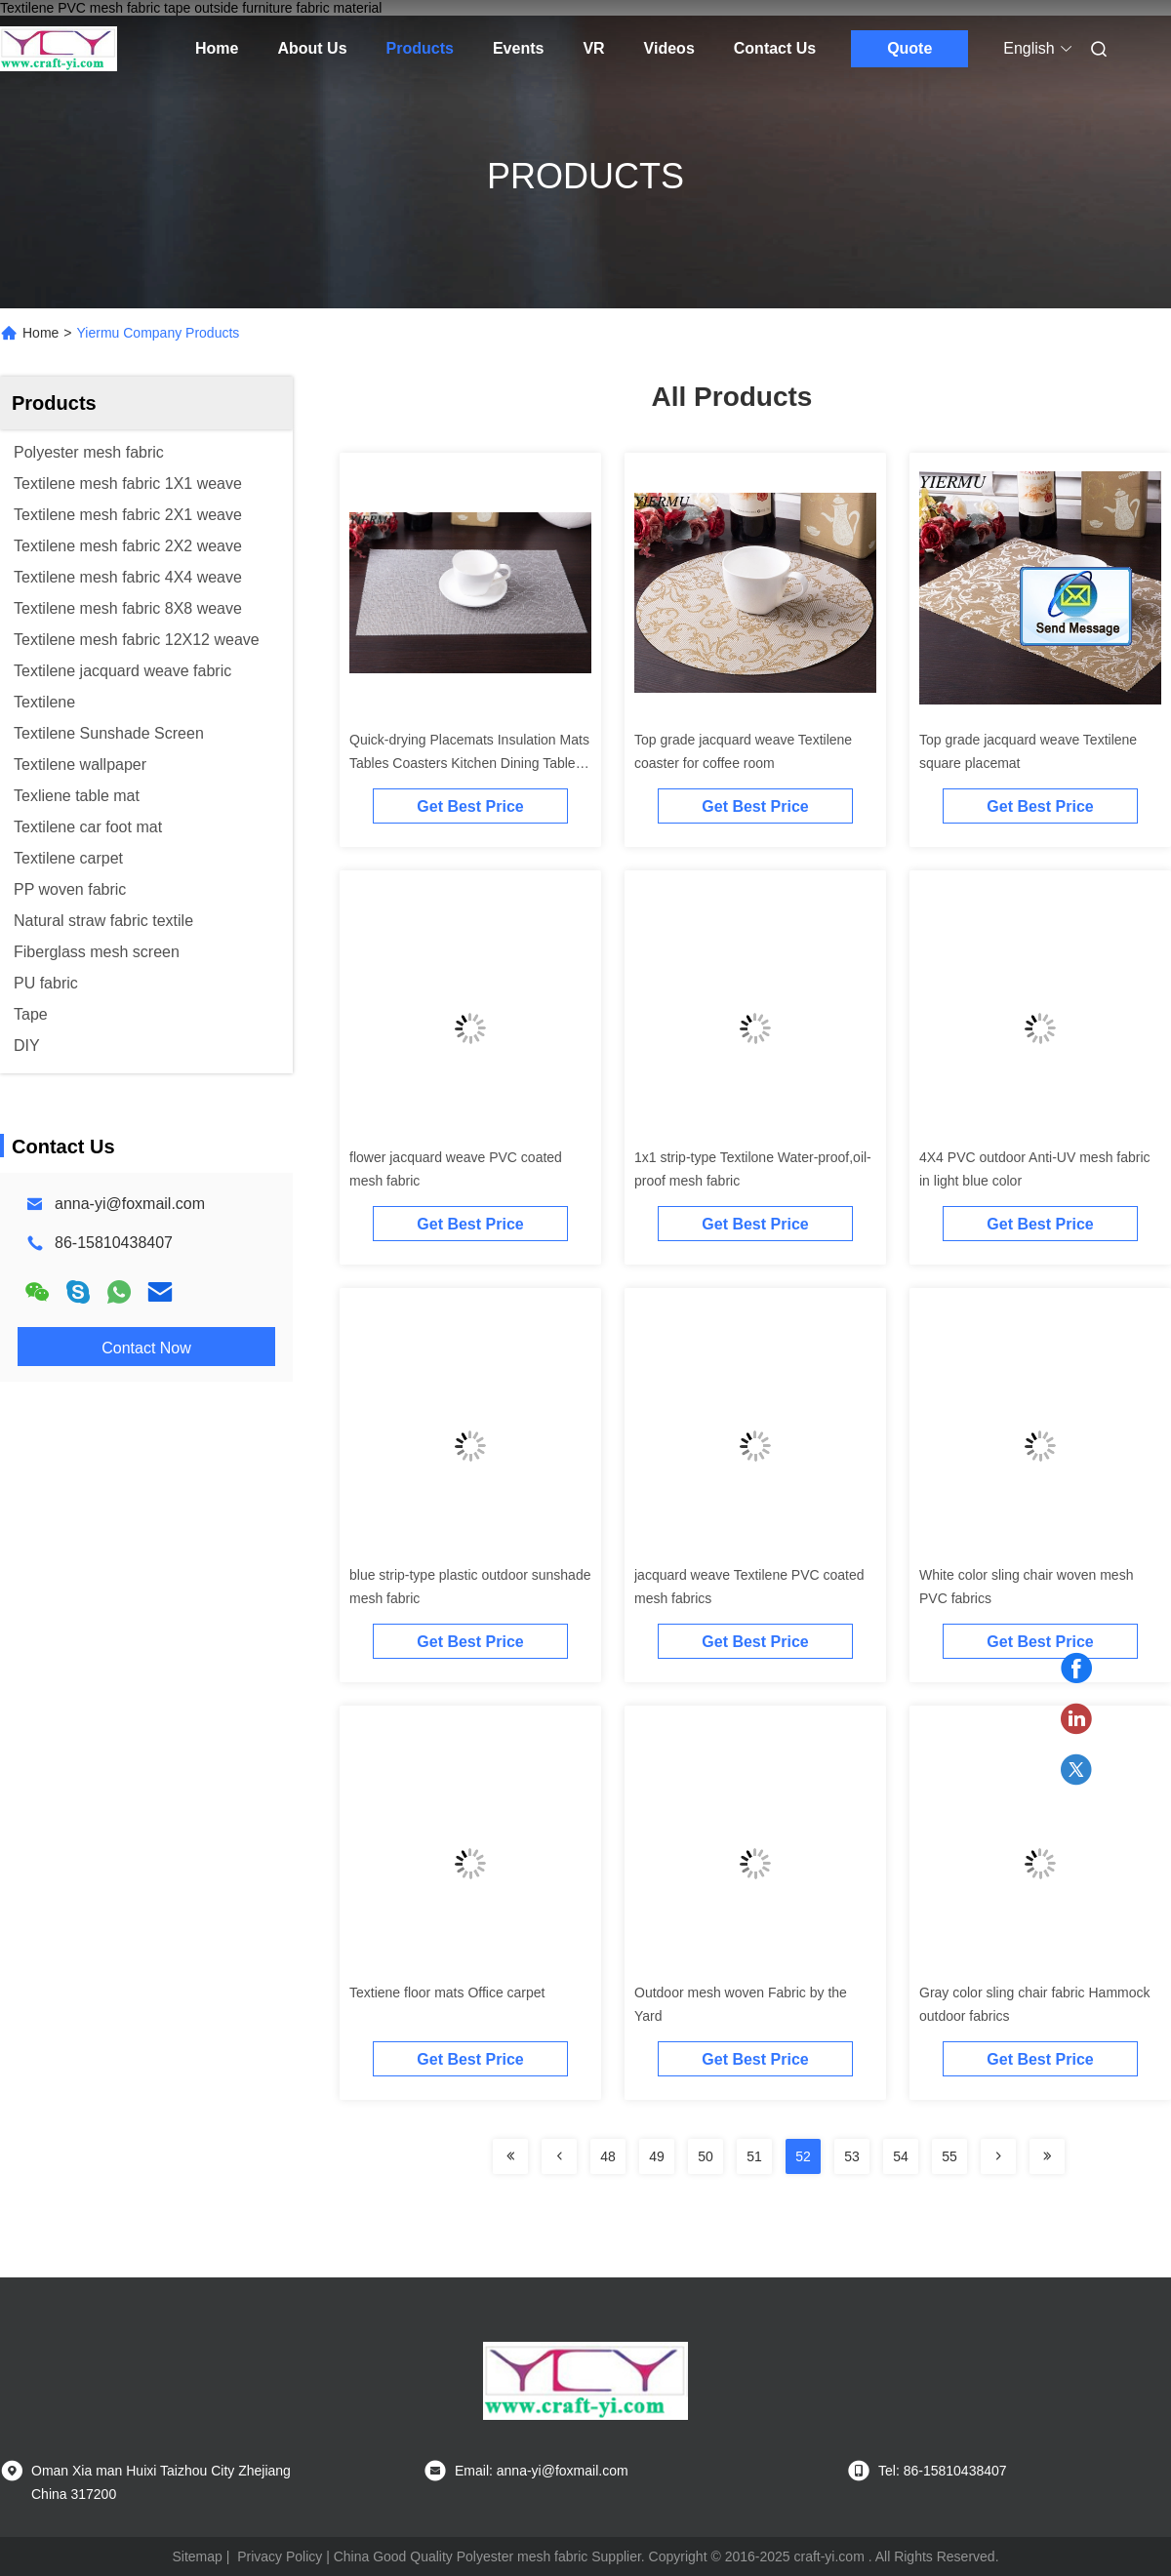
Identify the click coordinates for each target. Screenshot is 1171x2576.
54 (901, 2156)
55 (949, 2156)
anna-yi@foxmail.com (130, 1203)
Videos (669, 48)
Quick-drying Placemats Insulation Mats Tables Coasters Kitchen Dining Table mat (469, 763)
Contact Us (775, 48)
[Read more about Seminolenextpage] (510, 2156)
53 (852, 2156)
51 (754, 2156)
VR (593, 48)
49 (657, 2156)
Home (216, 48)
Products (420, 48)
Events (518, 48)
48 (608, 2156)
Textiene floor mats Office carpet (447, 1992)
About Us (311, 48)
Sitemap (197, 2556)
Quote (909, 48)
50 (705, 2156)
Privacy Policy (279, 2556)
